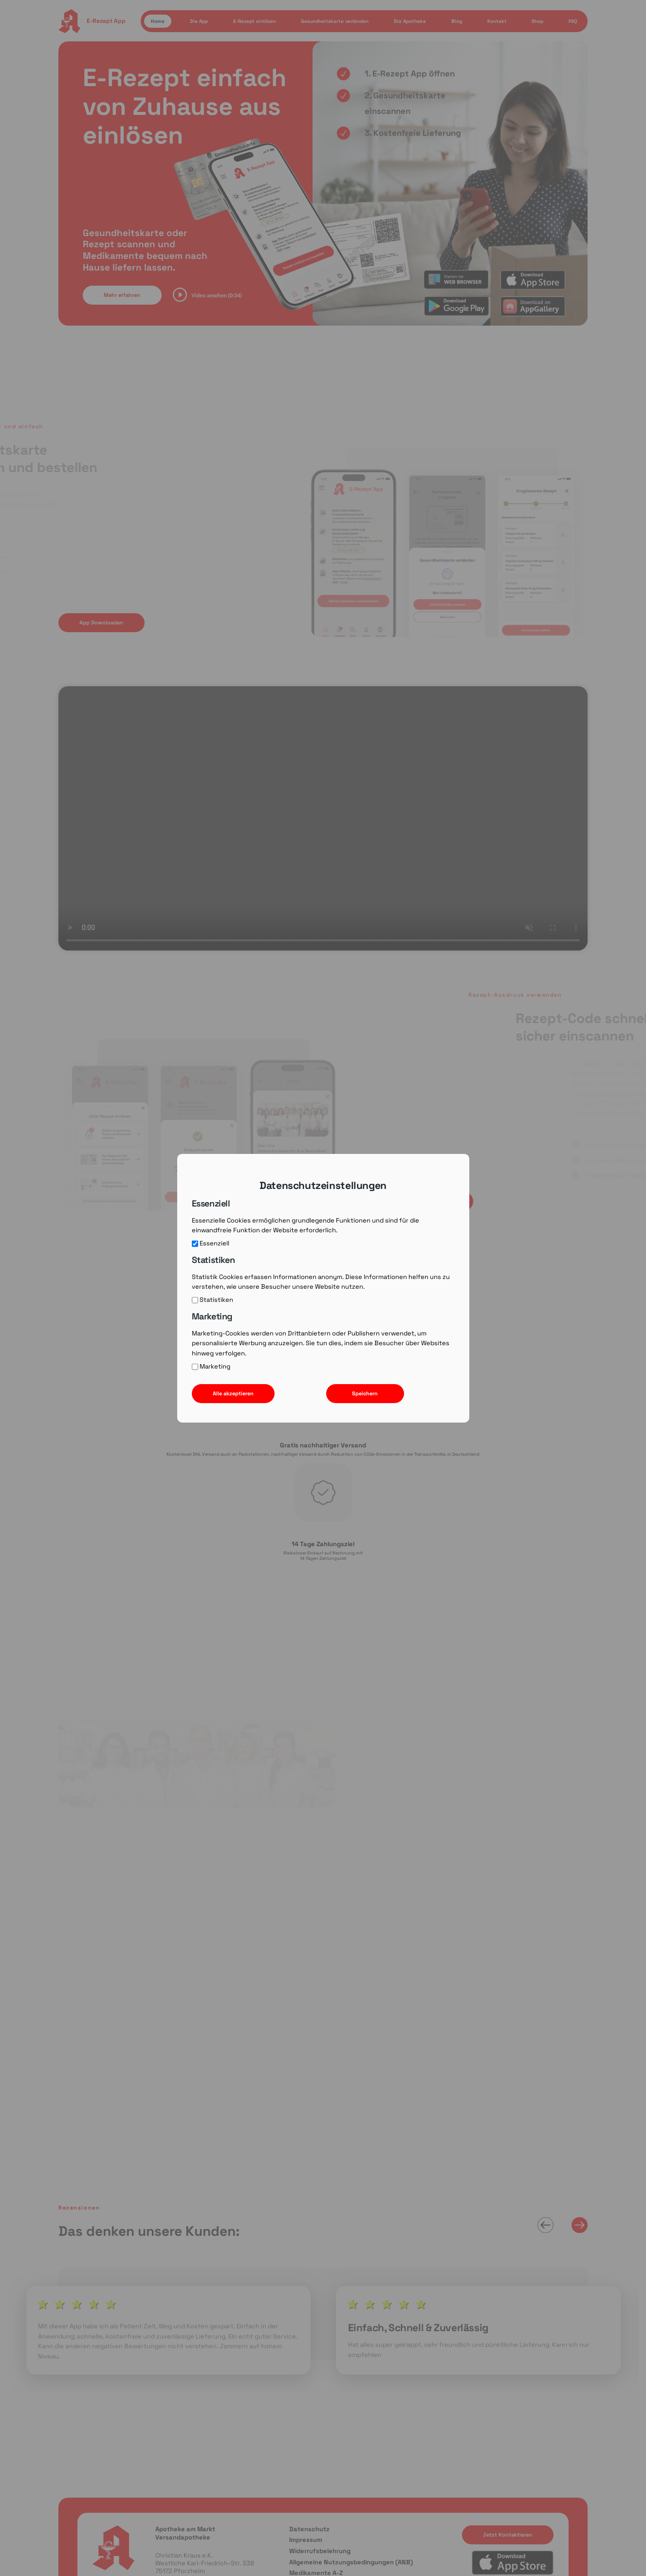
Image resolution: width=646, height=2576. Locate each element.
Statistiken (213, 1300)
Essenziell (211, 1243)
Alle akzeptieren (233, 1393)
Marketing (211, 1366)
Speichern (365, 1393)
